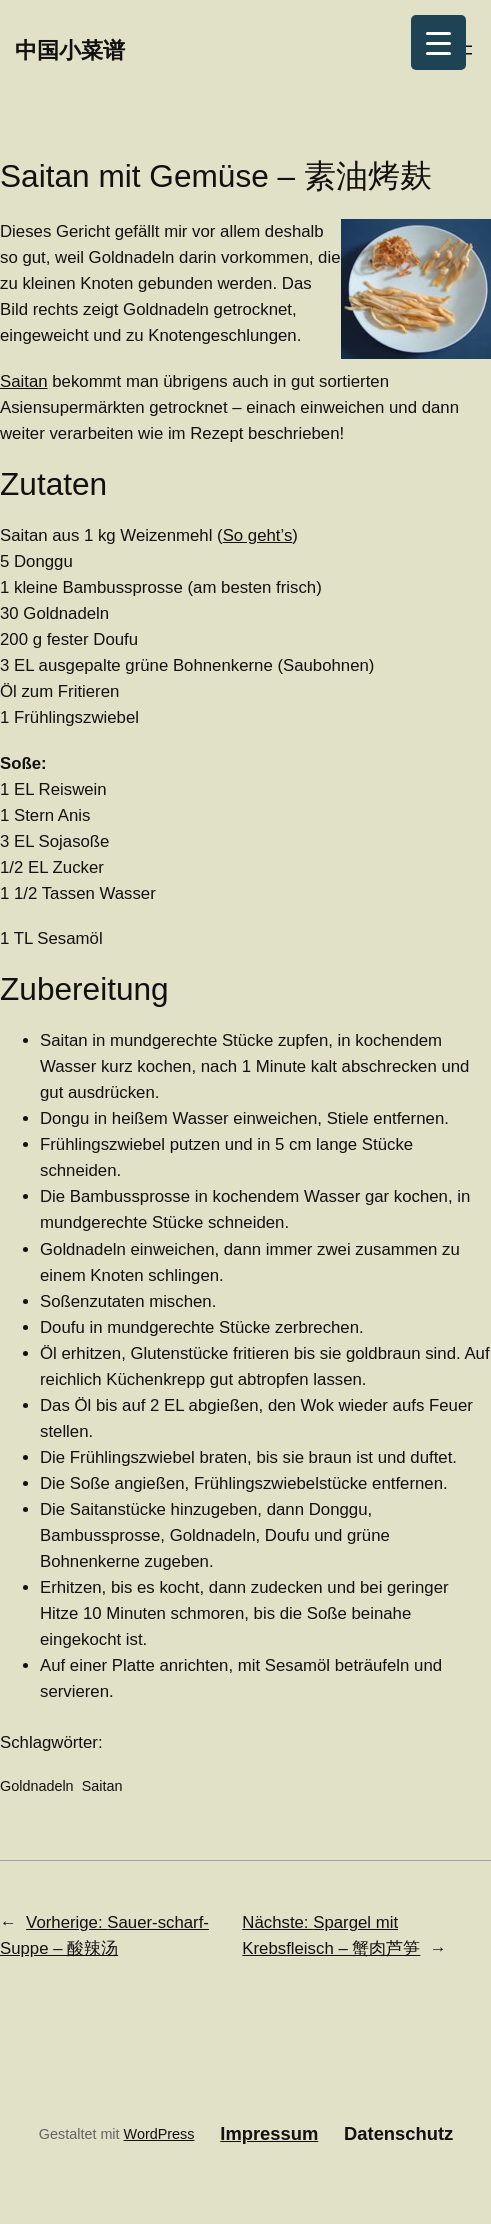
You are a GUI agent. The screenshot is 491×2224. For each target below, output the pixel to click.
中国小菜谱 (70, 49)
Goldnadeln (37, 1786)
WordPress (159, 2134)
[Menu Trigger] (438, 42)
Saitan (24, 381)
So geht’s (258, 535)
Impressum (269, 2133)
